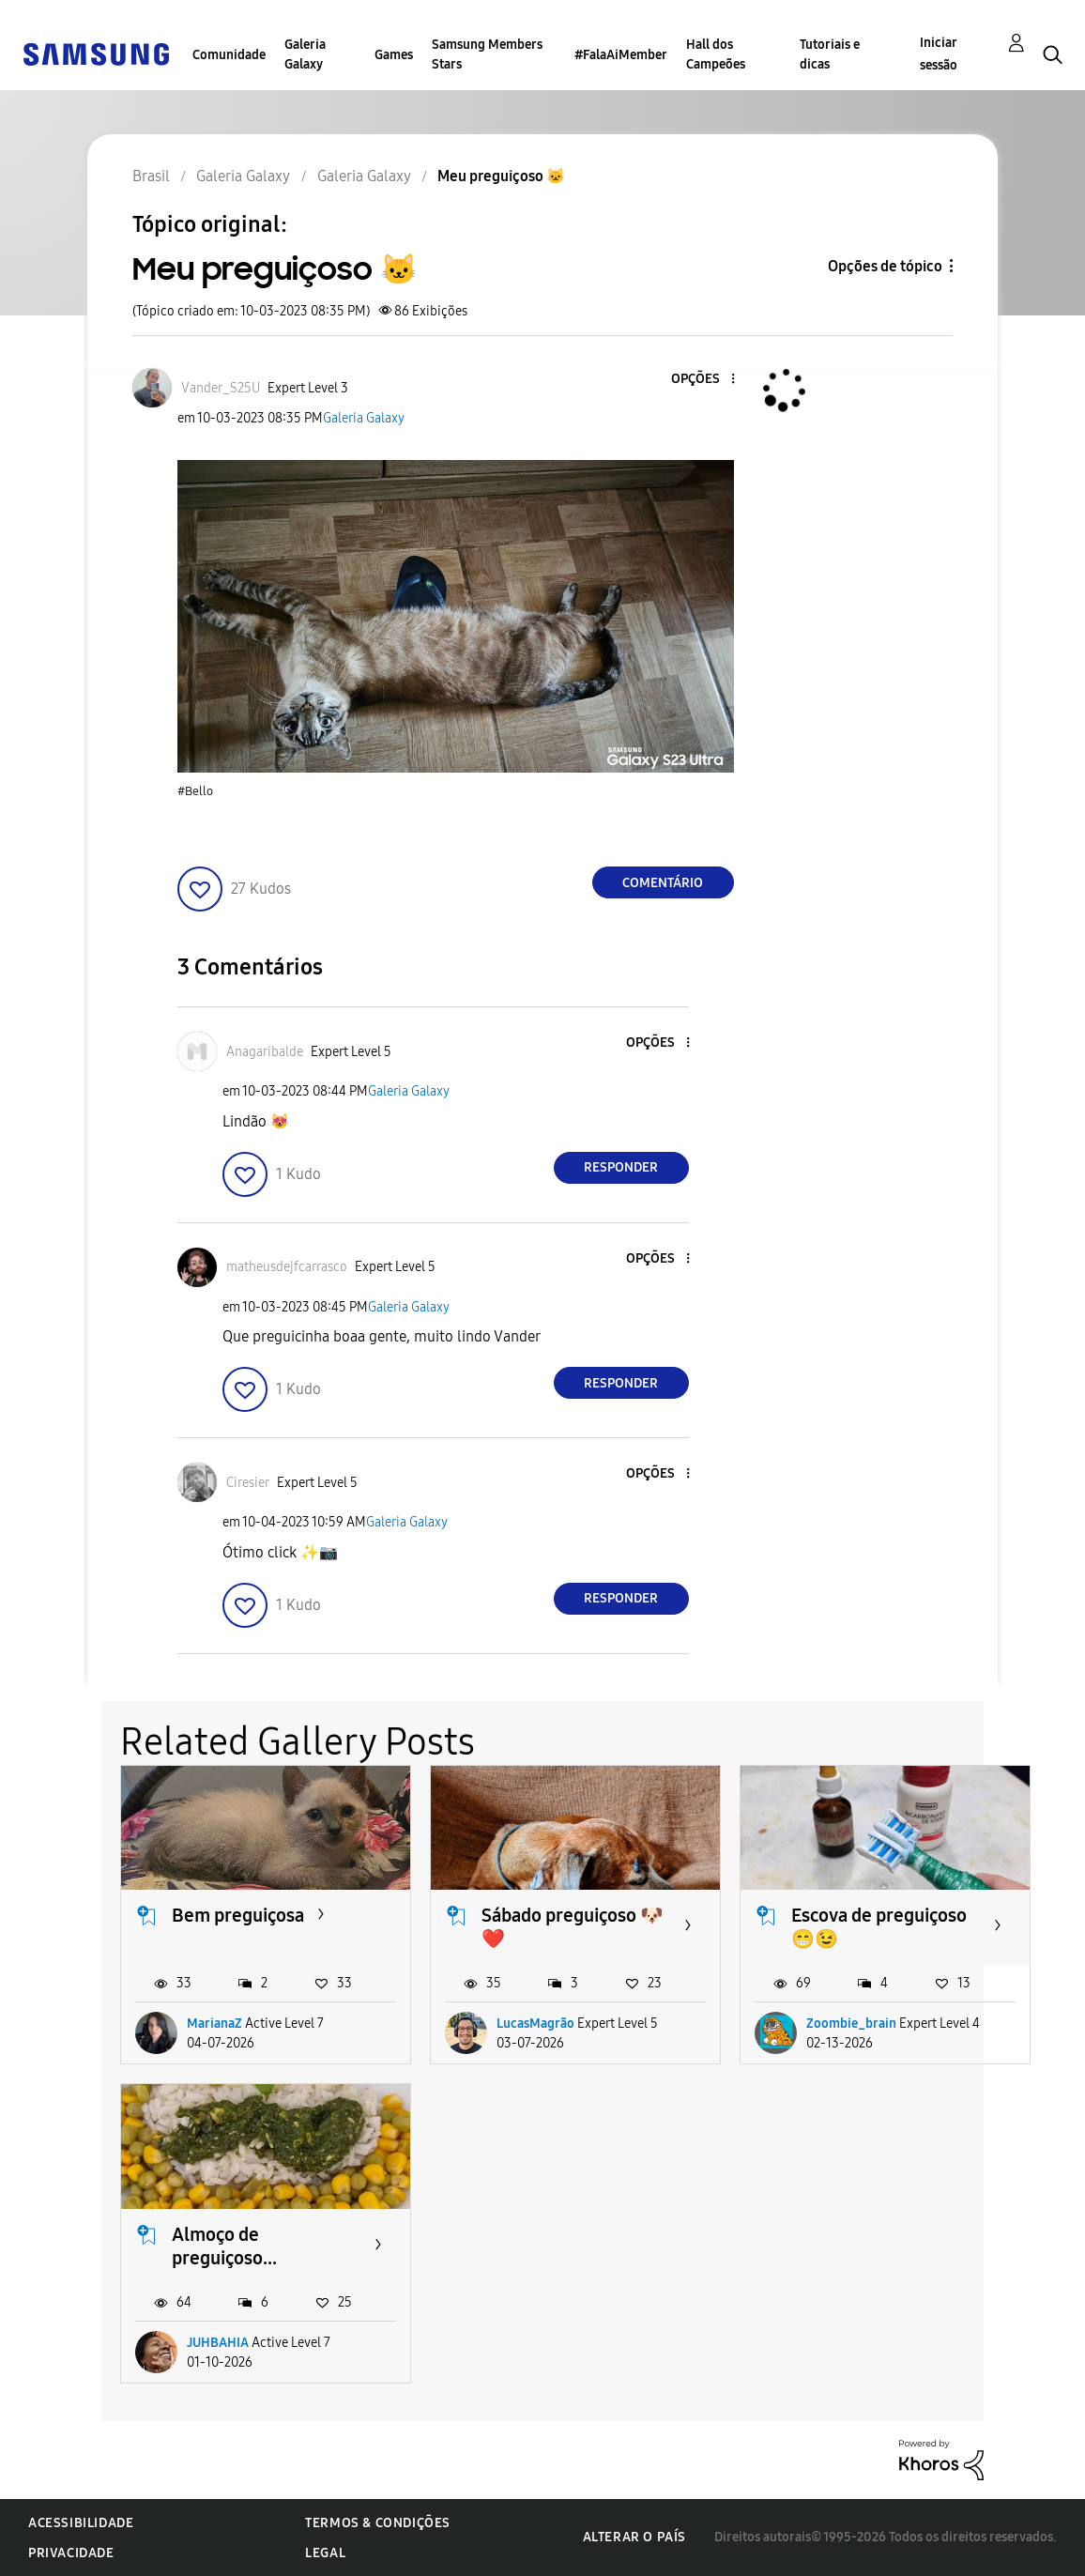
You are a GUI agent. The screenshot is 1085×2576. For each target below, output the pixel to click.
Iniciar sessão (938, 54)
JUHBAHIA (218, 2343)
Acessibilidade (80, 2523)
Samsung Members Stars (487, 54)
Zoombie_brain (851, 2024)
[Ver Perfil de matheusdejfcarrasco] (286, 1267)
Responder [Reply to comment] (621, 1167)
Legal (325, 2553)
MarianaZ (214, 2024)
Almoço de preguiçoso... (224, 2246)
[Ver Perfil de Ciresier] (247, 1483)
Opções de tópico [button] (885, 266)
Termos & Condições (378, 2523)
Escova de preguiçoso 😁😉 (879, 1927)
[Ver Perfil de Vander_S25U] (220, 388)
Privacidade (71, 2553)
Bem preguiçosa (238, 1915)
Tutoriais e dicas (830, 54)
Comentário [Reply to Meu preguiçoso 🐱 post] (662, 883)
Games (393, 55)
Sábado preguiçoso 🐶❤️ (572, 1927)
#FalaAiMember (620, 55)
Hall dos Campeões (715, 54)
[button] (701, 380)
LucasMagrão (535, 2024)
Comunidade (229, 55)
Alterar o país (634, 2537)
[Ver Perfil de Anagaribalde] (264, 1052)
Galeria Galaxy (305, 54)
